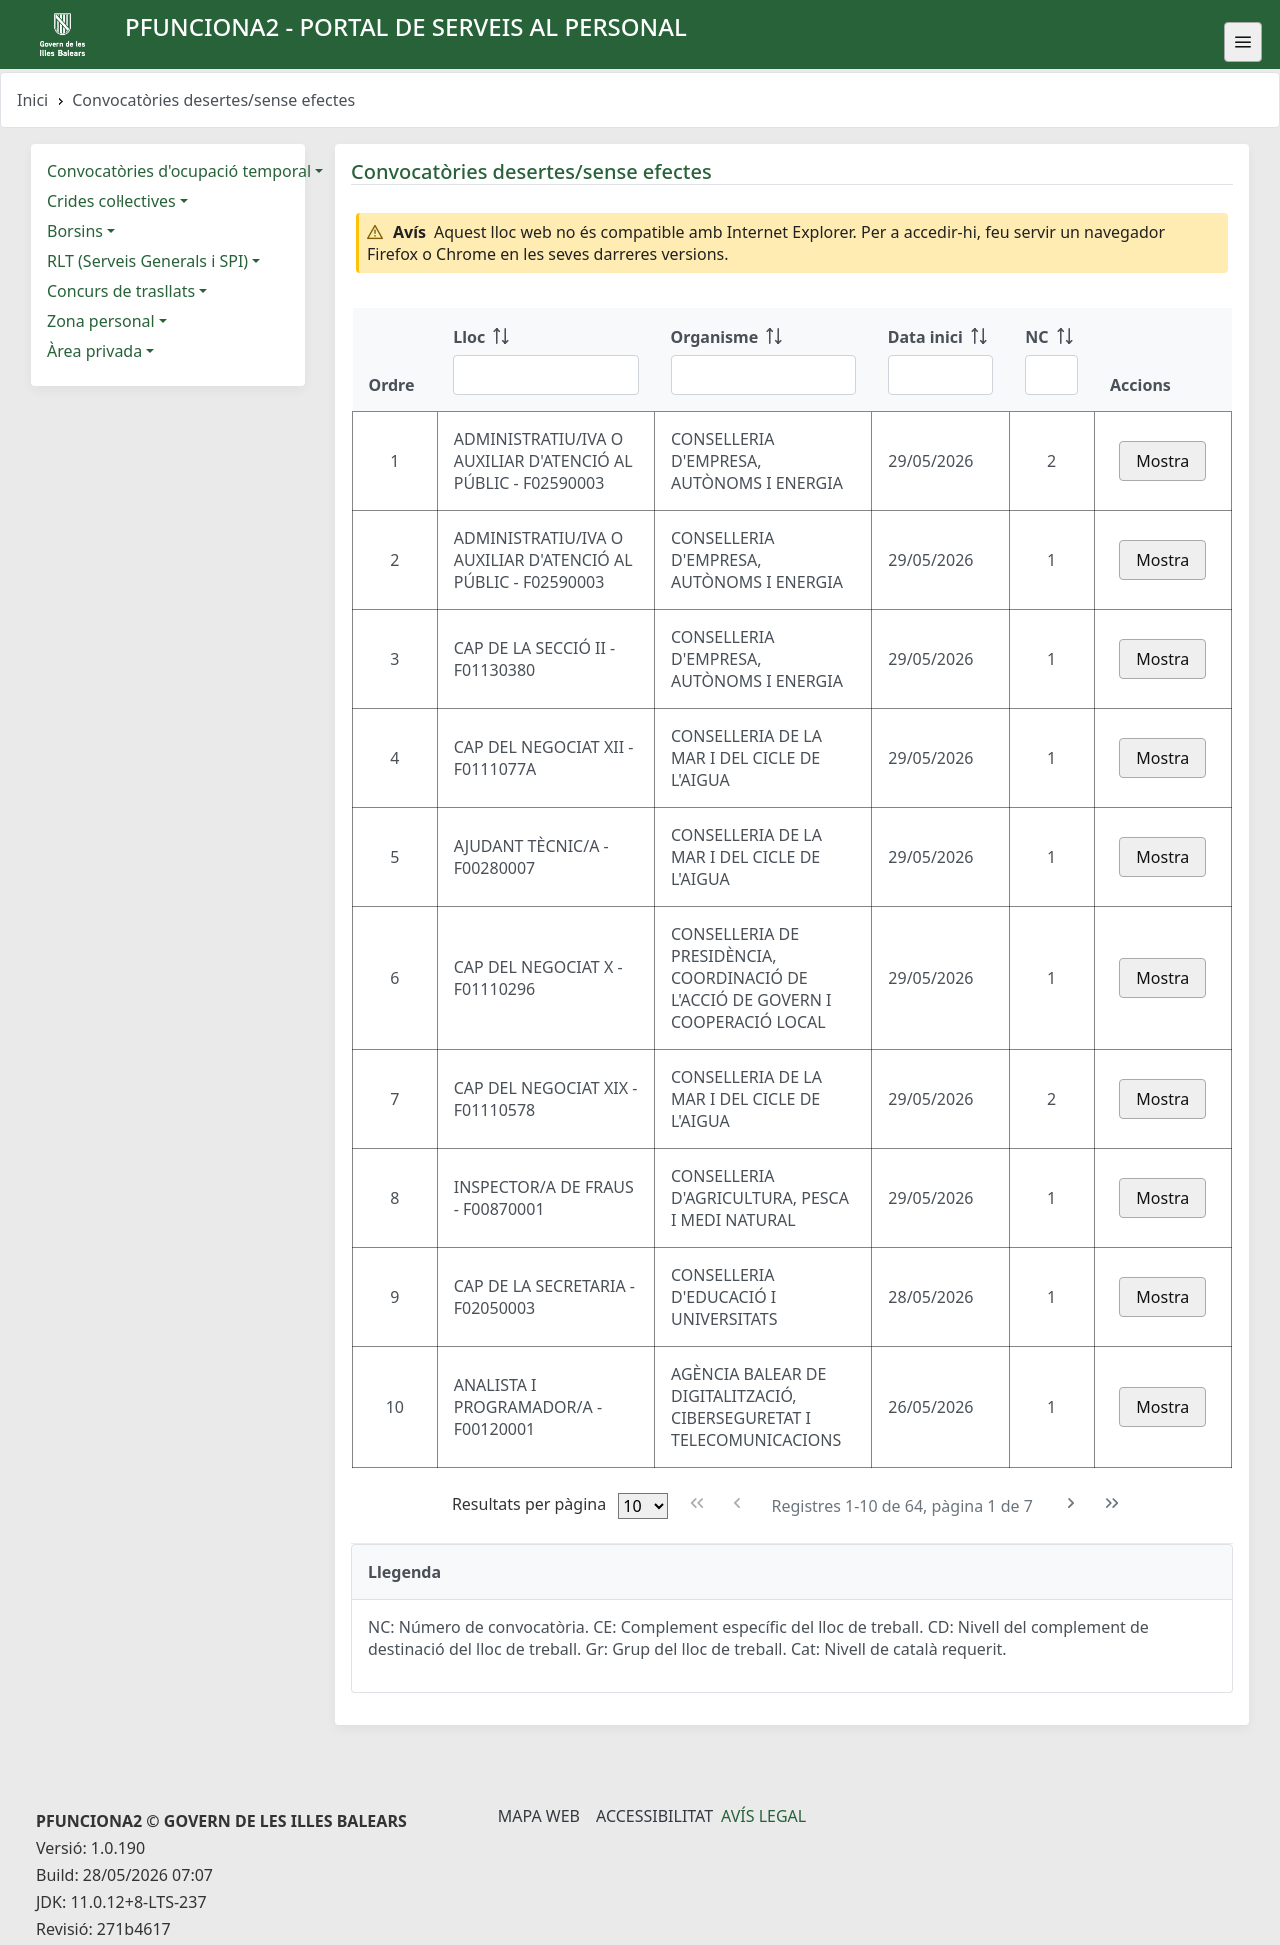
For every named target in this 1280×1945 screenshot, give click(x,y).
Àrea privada (94, 351)
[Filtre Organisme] (763, 375)
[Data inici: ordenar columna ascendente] (940, 360)
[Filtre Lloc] (545, 375)
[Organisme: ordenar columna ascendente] (763, 360)
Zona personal (101, 321)
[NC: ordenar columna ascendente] (1051, 360)
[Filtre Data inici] (940, 375)
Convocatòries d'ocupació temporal (179, 171)
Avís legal (763, 1816)
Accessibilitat (654, 1816)
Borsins (75, 231)
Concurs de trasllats (121, 291)
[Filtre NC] (1051, 375)
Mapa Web (539, 1816)
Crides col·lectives (111, 201)
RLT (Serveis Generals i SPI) (147, 261)
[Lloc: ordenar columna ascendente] (545, 360)
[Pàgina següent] (1071, 1503)
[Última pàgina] (1112, 1503)
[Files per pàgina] (643, 1506)
